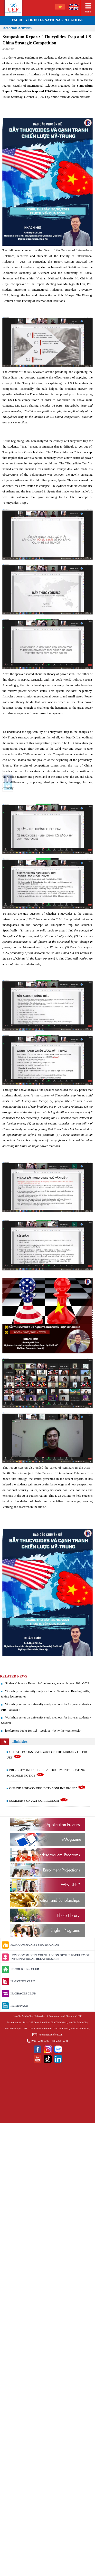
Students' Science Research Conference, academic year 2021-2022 (47, 1683)
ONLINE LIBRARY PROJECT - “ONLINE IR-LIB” (47, 1788)
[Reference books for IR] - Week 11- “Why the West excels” (43, 1730)
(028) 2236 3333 (40, 2040)
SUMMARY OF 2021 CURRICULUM (38, 1800)
